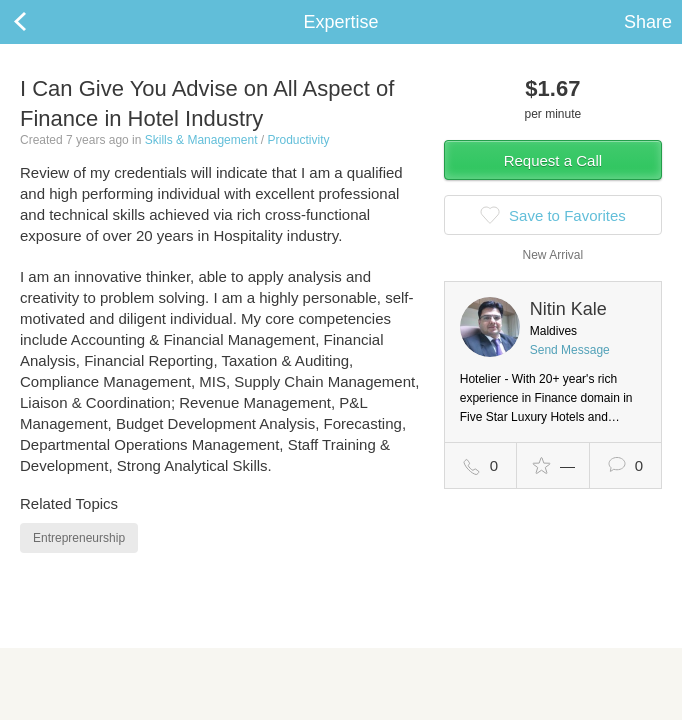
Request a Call (553, 160)
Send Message (570, 350)
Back (40, 22)
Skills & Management (201, 140)
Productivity (298, 140)
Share (648, 22)
